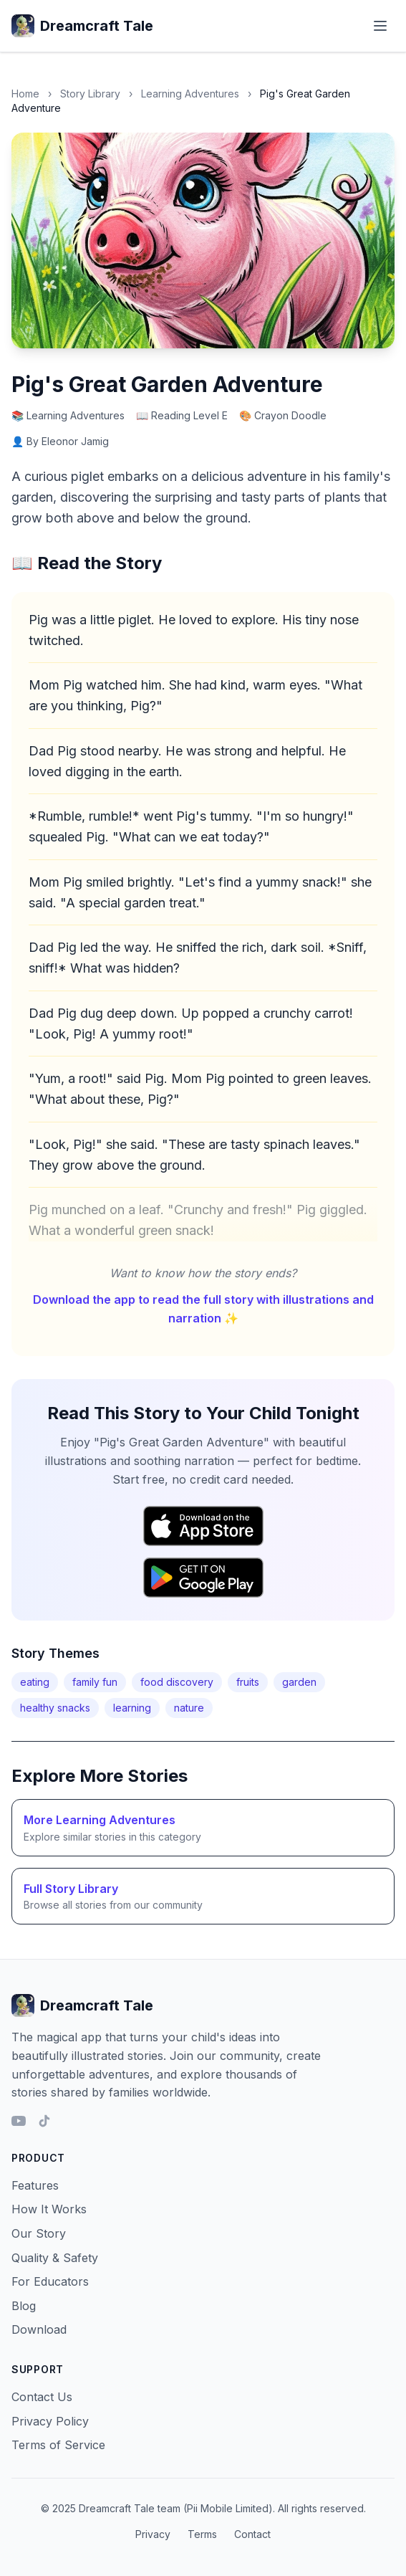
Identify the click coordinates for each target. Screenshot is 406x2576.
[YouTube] (18, 2121)
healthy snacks (55, 1708)
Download (39, 2329)
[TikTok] (44, 2121)
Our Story (38, 2233)
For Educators (50, 2281)
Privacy (152, 2534)
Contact (252, 2534)
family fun (94, 1682)
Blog (23, 2306)
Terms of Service (58, 2445)
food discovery (176, 1682)
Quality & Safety (54, 2258)
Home (25, 93)
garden (299, 1682)
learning (132, 1708)
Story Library (90, 93)
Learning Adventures (190, 93)
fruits (247, 1682)
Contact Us (41, 2397)
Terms (202, 2534)
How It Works (49, 2209)
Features (35, 2185)
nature (189, 1708)
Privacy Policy (50, 2421)
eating (34, 1682)
